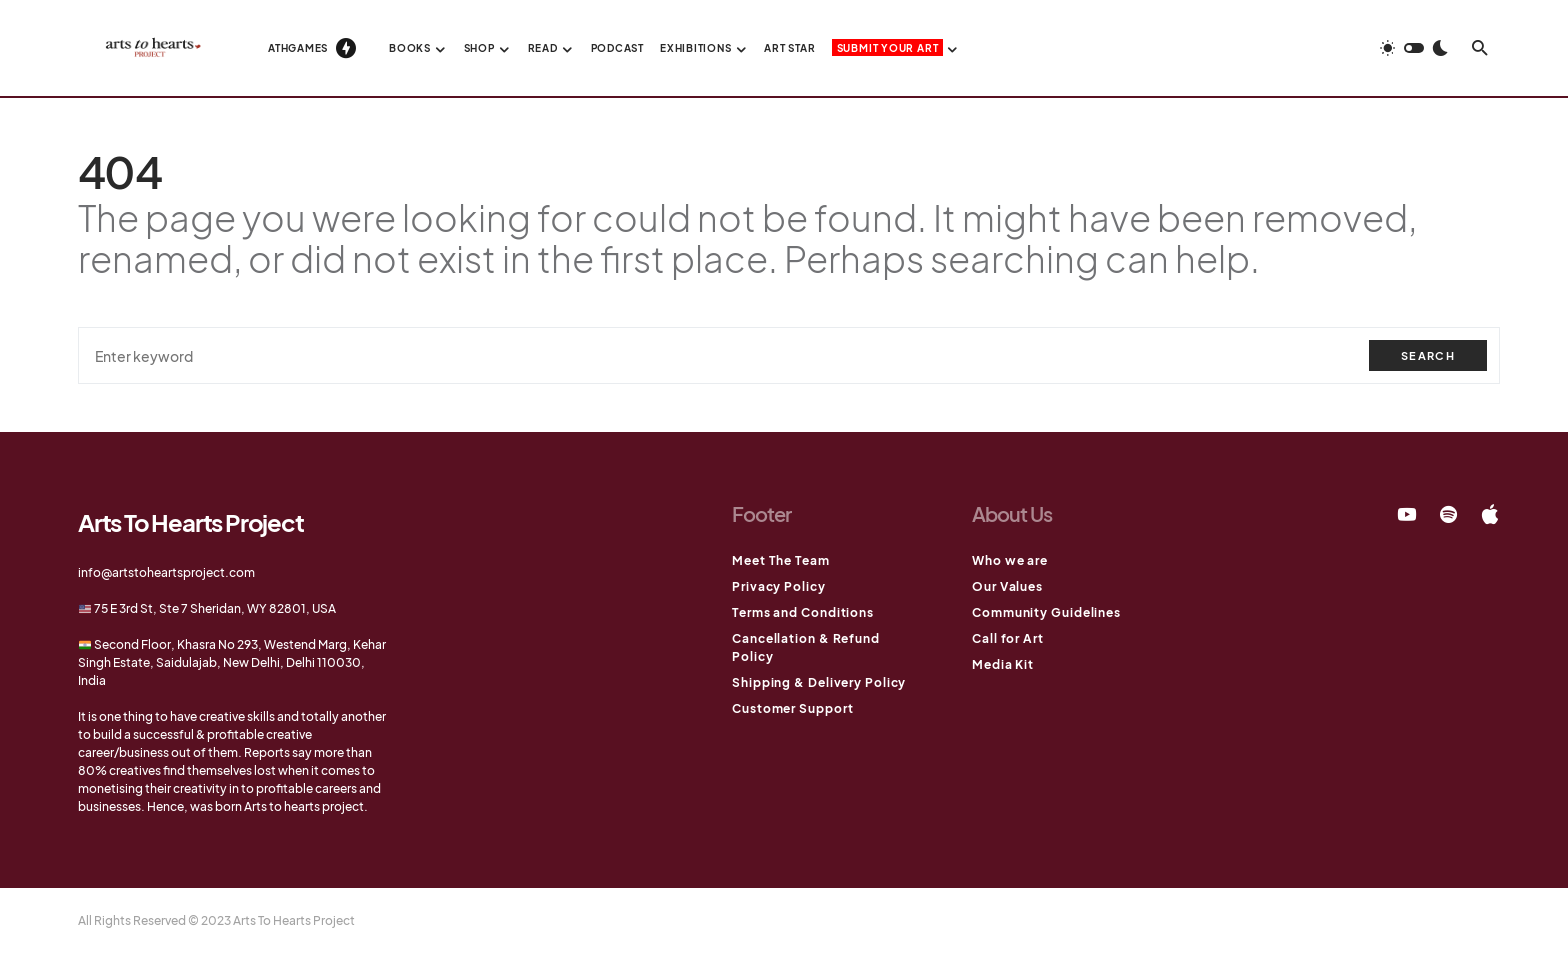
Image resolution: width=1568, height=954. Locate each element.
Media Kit (1003, 664)
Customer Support (792, 708)
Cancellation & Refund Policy (806, 647)
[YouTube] (1407, 514)
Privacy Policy (779, 586)
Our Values (1007, 586)
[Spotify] (1448, 514)
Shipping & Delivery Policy (819, 682)
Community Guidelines (1046, 612)
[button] (1414, 48)
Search (1428, 355)
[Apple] (1490, 514)
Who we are (1010, 560)
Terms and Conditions (803, 612)
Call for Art (1008, 638)
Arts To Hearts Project (191, 522)
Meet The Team (781, 560)
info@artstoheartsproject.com (166, 572)
